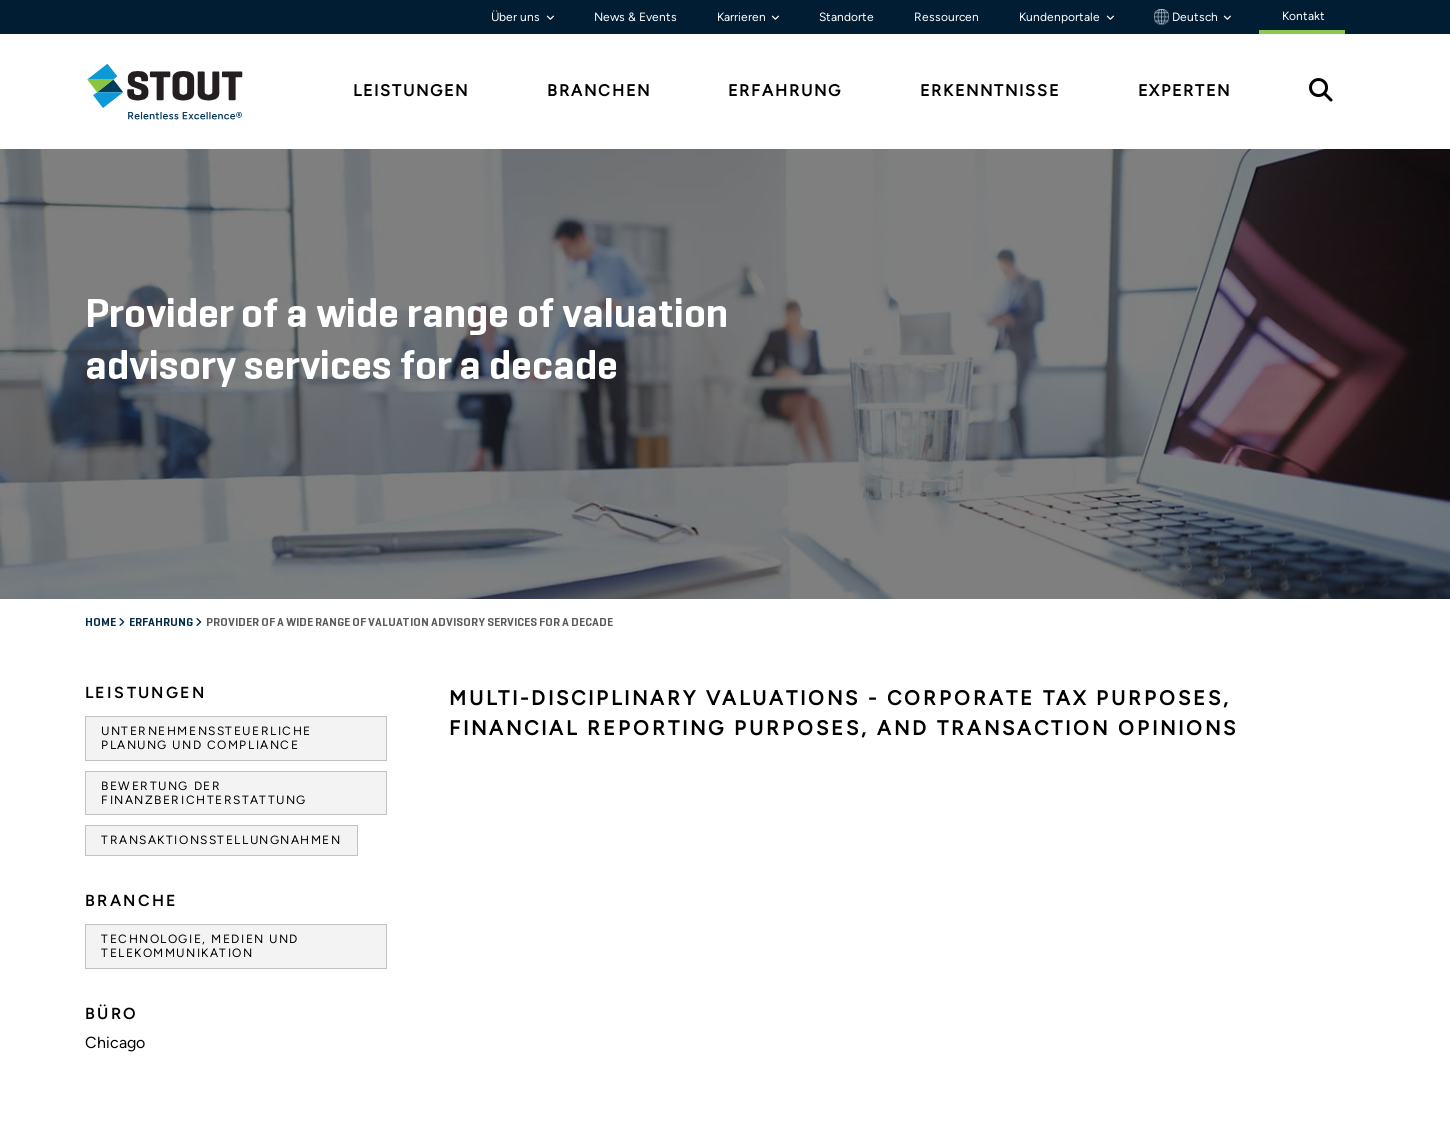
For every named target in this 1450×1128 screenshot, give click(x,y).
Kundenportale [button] (1061, 17)
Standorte (846, 17)
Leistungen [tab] (411, 90)
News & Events (635, 17)
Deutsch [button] (1187, 17)
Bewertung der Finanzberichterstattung (204, 793)
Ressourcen (946, 17)
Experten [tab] (1184, 90)
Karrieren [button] (743, 17)
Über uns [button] (517, 17)
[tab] (180, 91)
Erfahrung (162, 623)
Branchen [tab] (599, 90)
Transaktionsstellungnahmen (221, 840)
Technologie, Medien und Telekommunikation (200, 946)
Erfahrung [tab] (785, 90)
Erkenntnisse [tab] (990, 90)
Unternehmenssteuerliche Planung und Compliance (206, 738)
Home (101, 623)
